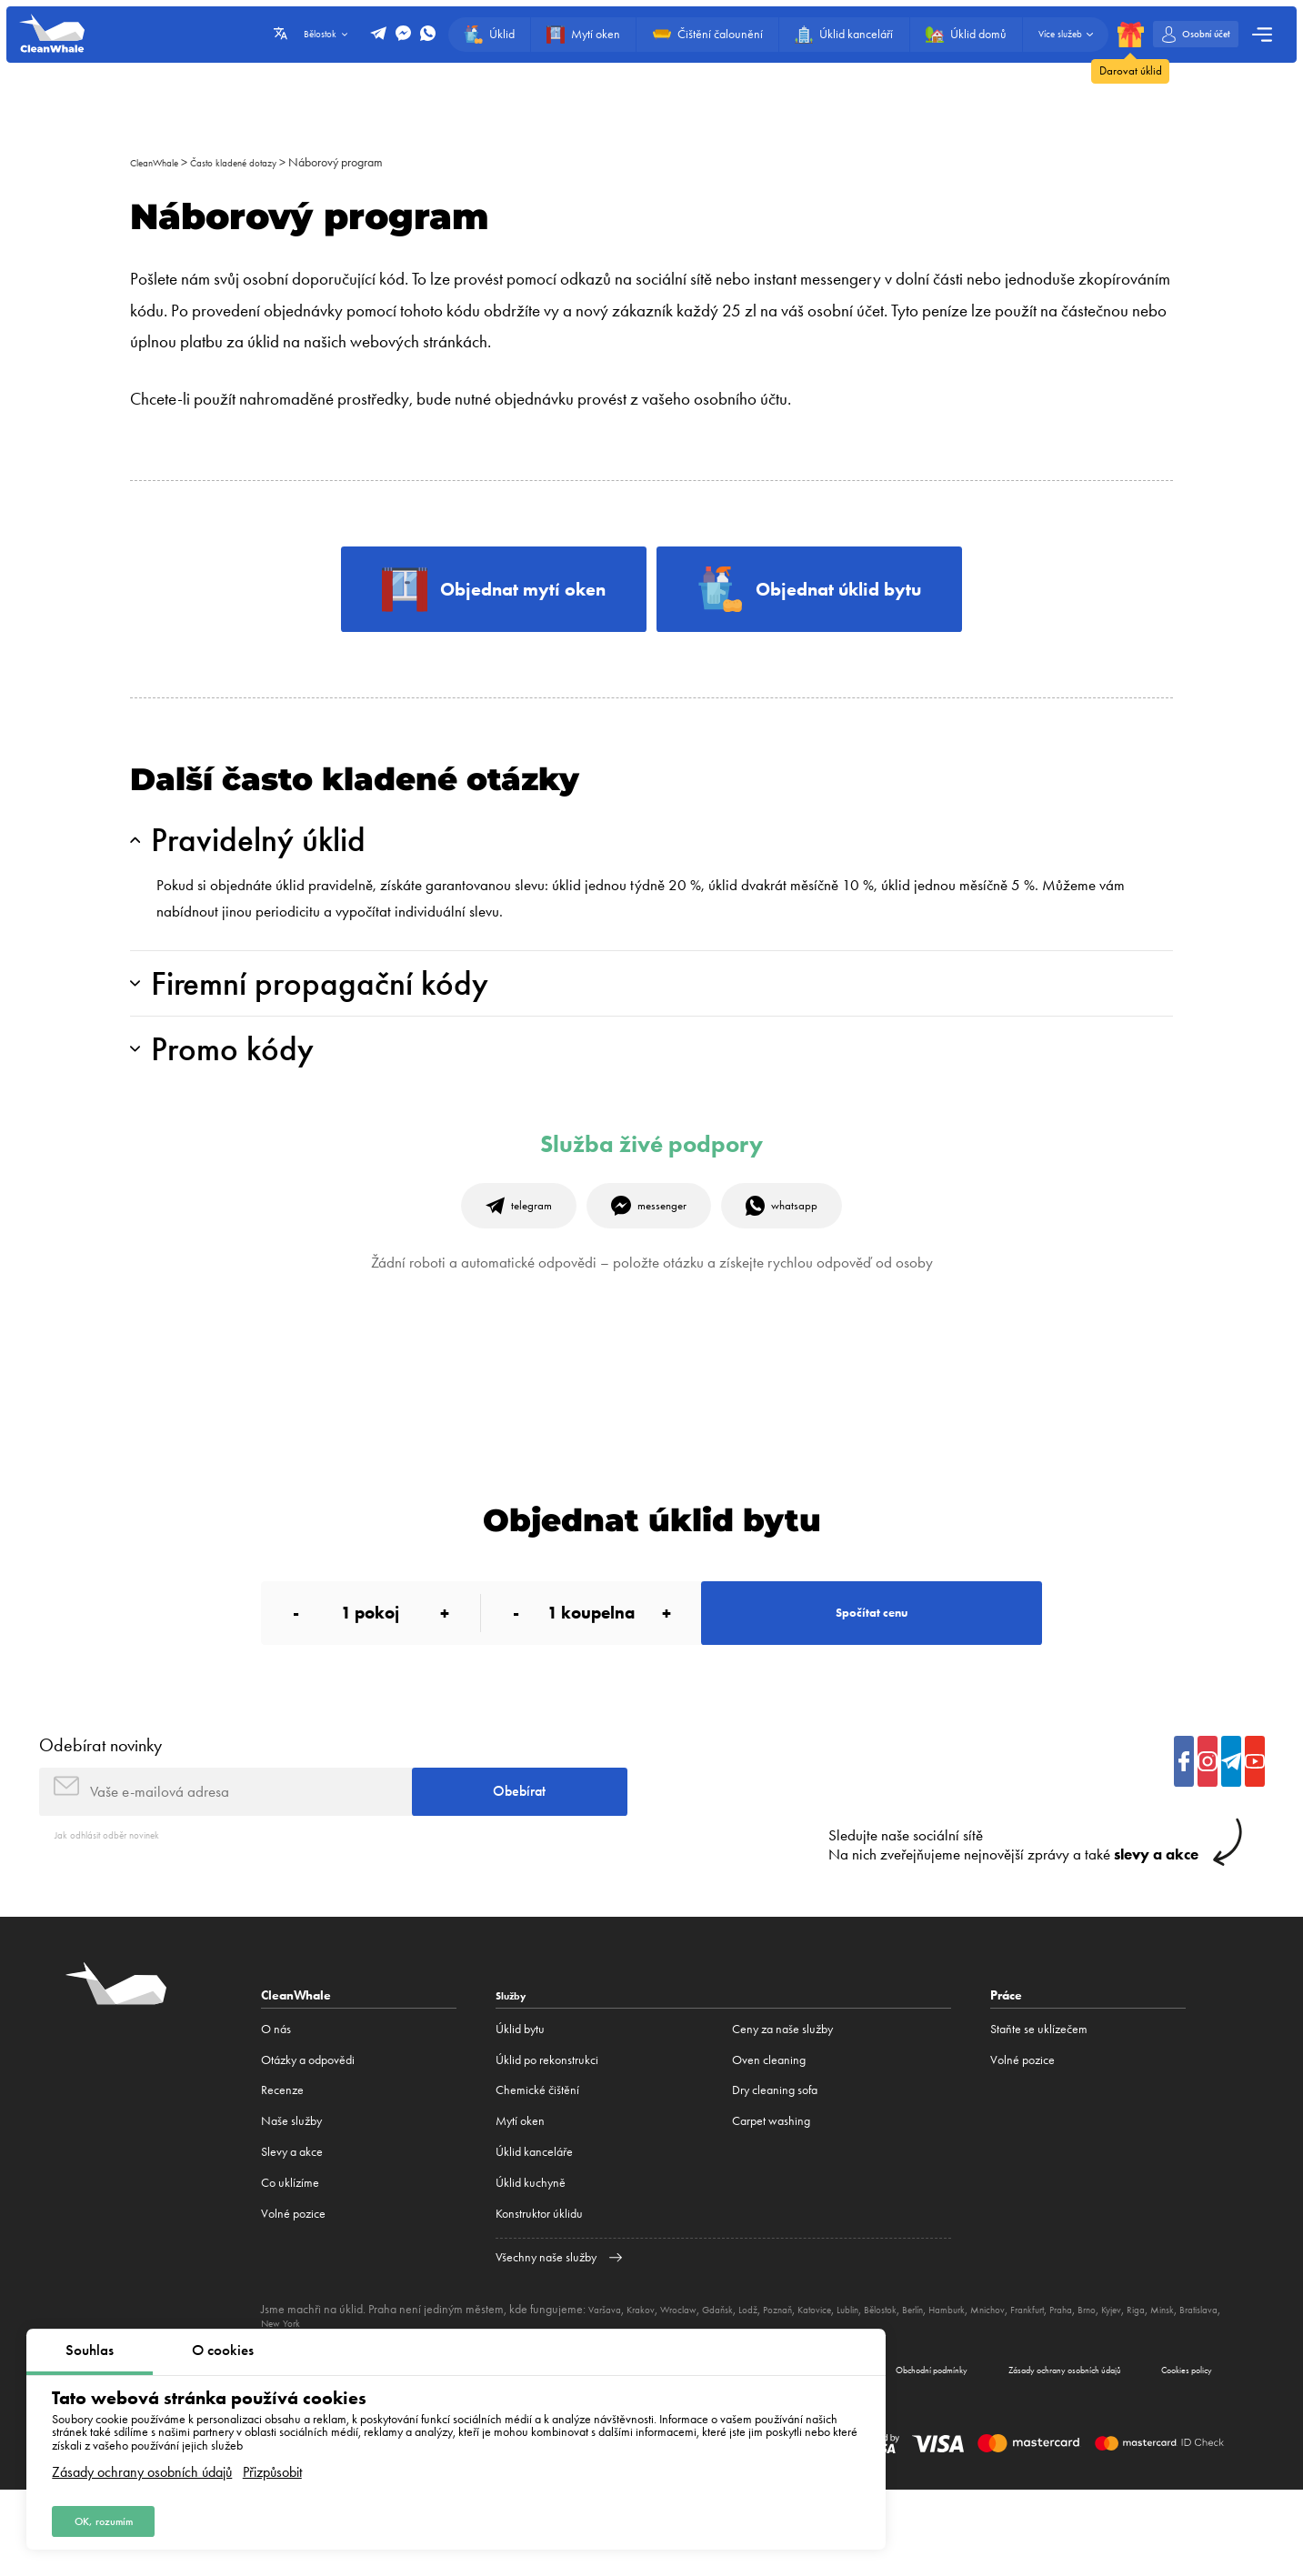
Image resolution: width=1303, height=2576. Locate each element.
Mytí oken (520, 2198)
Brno (1192, 2386)
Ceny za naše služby (782, 2105)
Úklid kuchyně (531, 2260)
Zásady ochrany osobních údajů (142, 2465)
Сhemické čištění (537, 2167)
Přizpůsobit (272, 2465)
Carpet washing (771, 2198)
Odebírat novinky (100, 1808)
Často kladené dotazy (258, 162)
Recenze (282, 2167)
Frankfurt (1120, 2386)
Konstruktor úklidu (539, 2290)
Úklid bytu (520, 2105)
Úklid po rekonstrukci (547, 2136)
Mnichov (1072, 2386)
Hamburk (1022, 2386)
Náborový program (370, 162)
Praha (1162, 2386)
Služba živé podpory (651, 1182)
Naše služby (291, 2198)
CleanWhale (161, 162)
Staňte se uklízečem (1039, 2105)
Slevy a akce (292, 2229)
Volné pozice (293, 2290)
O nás (276, 2105)
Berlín (980, 2386)
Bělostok (939, 2386)
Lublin (899, 2386)
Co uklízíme (290, 2260)
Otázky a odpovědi (308, 2136)
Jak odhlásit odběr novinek (120, 1911)
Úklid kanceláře (534, 2229)
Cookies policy (1170, 2451)
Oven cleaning (769, 2136)
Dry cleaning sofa (774, 2167)
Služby (515, 2071)
